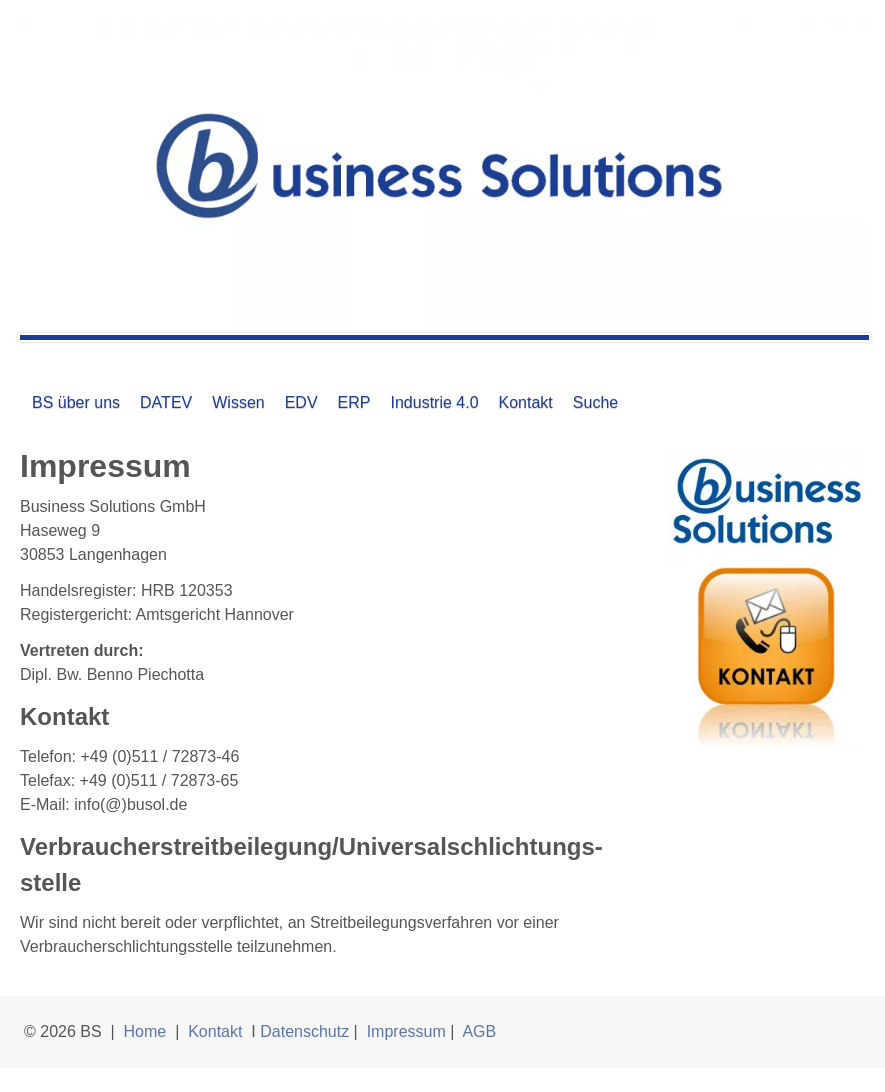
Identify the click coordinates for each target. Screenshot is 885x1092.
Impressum (406, 1031)
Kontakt (526, 402)
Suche (595, 402)
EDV (301, 402)
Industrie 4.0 (434, 402)
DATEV (166, 402)
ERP (354, 402)
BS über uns (76, 402)
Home (145, 1031)
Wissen (238, 402)
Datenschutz (304, 1031)
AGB (479, 1031)
